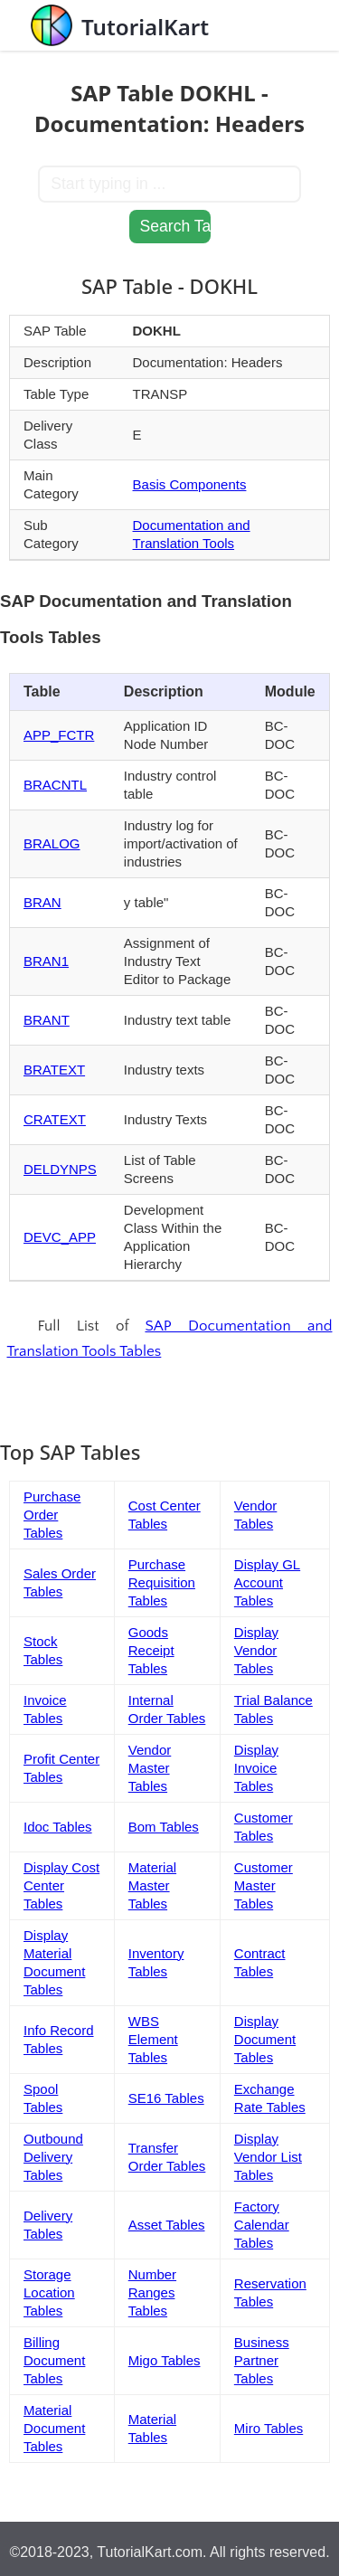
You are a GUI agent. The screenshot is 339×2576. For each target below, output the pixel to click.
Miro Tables (268, 2428)
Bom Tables (163, 1826)
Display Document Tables (265, 2039)
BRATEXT (54, 1069)
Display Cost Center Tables (61, 1885)
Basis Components (190, 484)
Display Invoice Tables (256, 1768)
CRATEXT (55, 1119)
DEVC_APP (60, 1237)
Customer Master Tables (263, 1885)
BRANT (47, 1020)
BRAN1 (46, 961)
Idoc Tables (58, 1826)
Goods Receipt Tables (151, 1650)
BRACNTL (55, 784)
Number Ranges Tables (152, 2292)
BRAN (42, 902)
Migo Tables (164, 2360)
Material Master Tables (152, 1885)
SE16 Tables (166, 2098)
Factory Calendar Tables (261, 2224)
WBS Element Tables (153, 2039)
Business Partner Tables (261, 2360)
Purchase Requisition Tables (161, 1582)
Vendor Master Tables (150, 1768)
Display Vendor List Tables (268, 2157)
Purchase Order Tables (52, 1514)
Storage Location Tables (49, 2292)
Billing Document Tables (54, 2360)
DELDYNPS (60, 1169)
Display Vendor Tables (256, 1650)
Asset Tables (166, 2224)
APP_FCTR (59, 735)
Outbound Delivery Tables (53, 2157)
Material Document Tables (54, 2428)
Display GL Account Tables (267, 1582)
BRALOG (52, 843)
